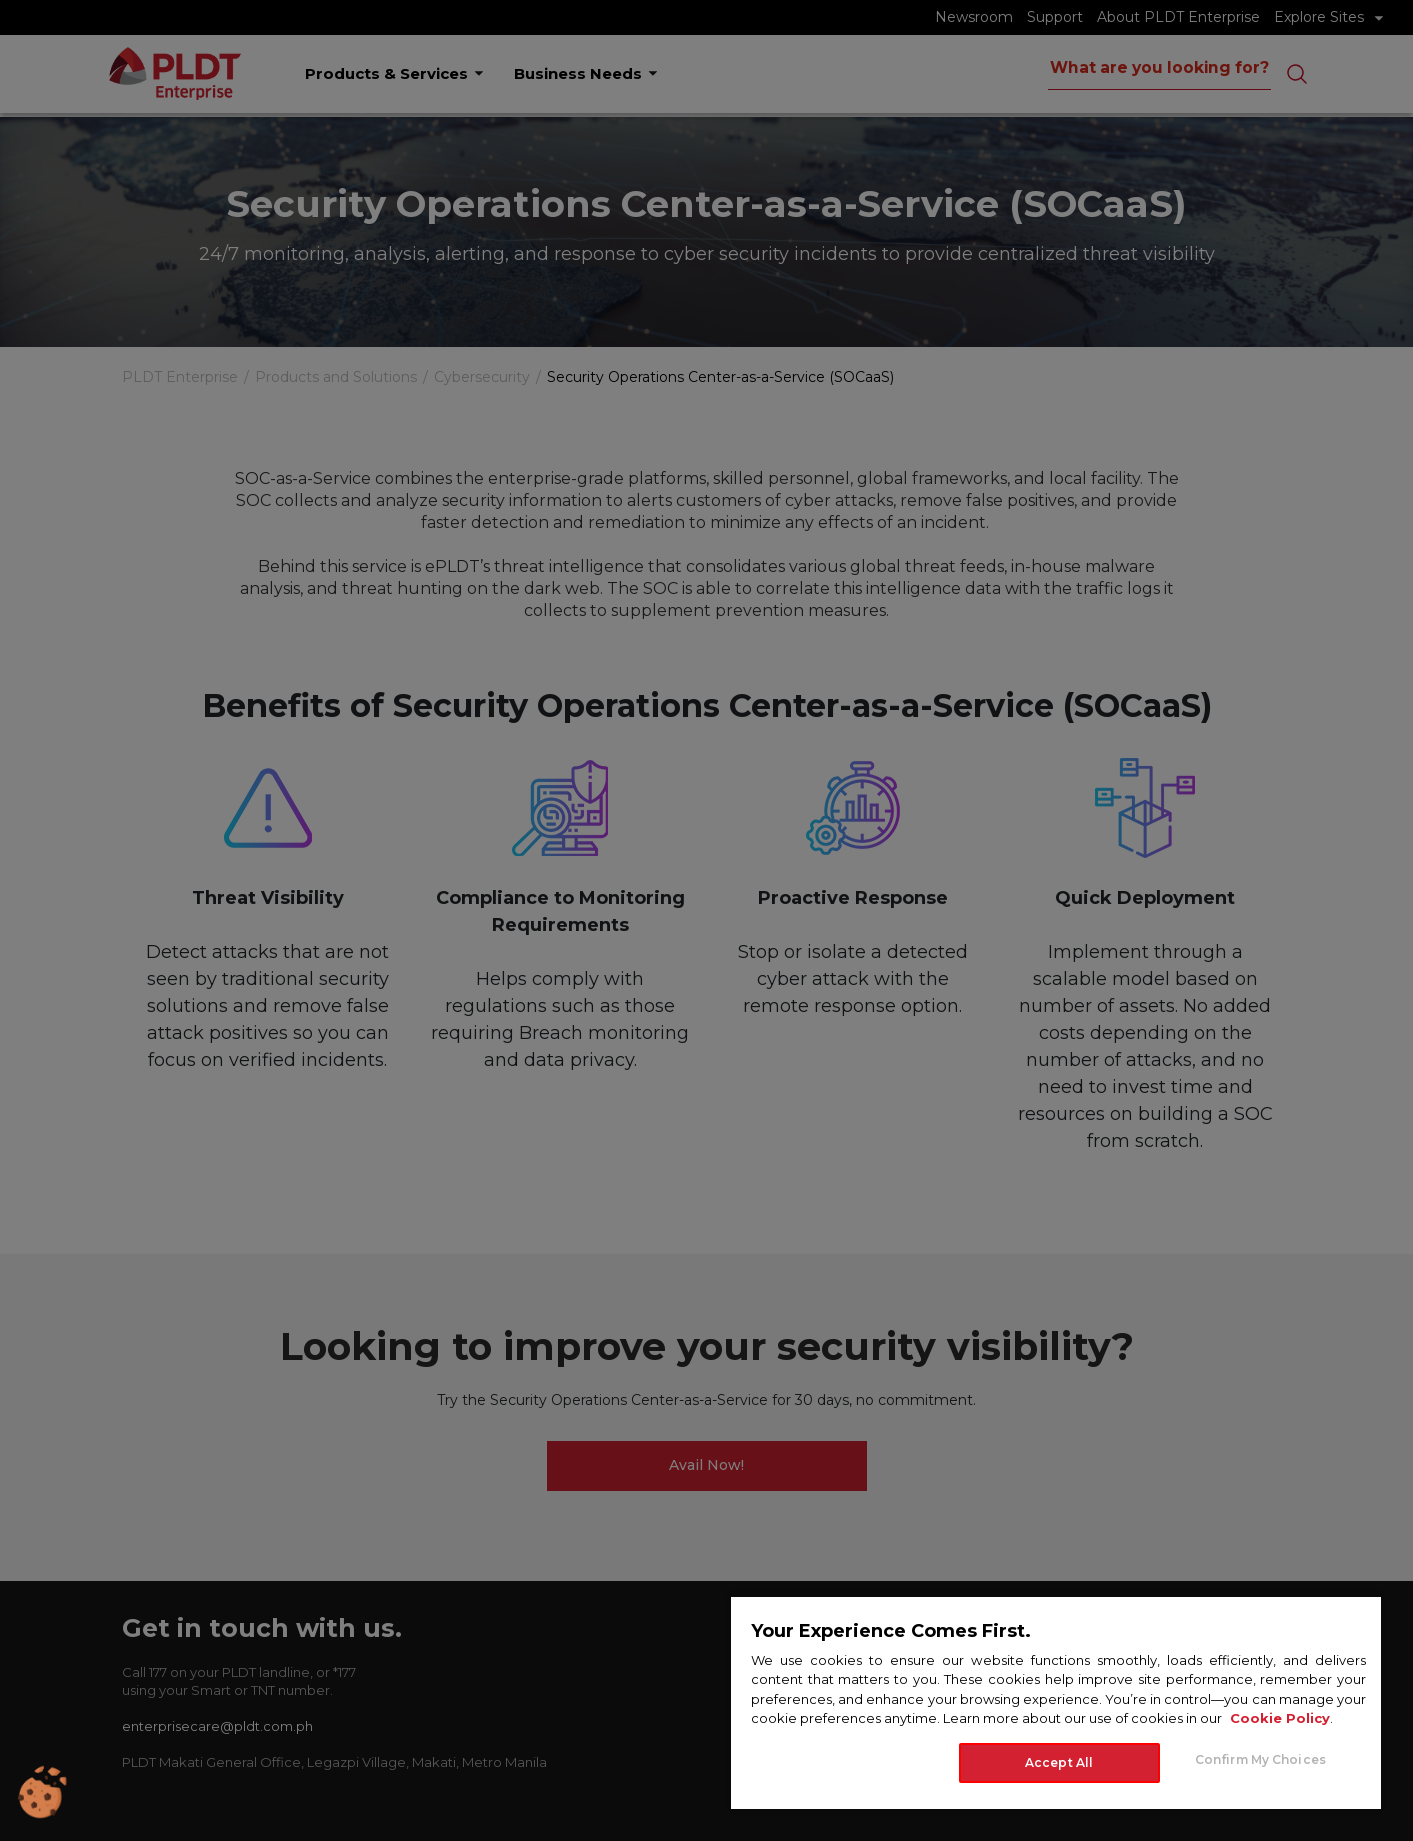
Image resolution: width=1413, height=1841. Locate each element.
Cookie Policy (1280, 1718)
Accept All (1059, 1762)
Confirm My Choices (1260, 1759)
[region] (1056, 1702)
